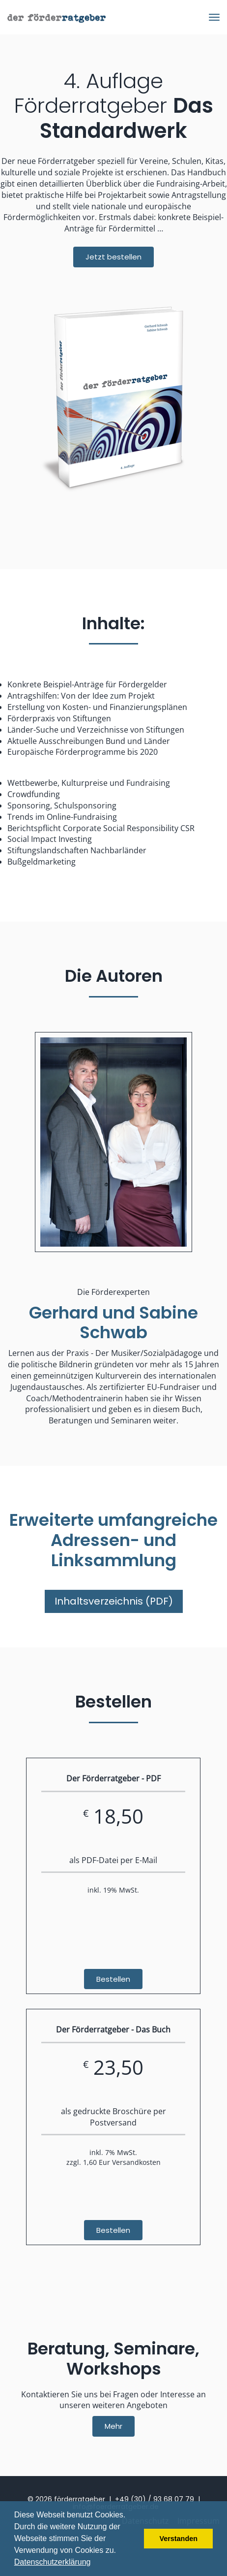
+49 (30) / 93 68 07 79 (154, 2499)
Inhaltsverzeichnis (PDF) (114, 1601)
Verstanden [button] (178, 2539)
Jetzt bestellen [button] (113, 257)
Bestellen (113, 1979)
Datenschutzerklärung (52, 2562)
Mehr (113, 2426)
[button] (94, 2563)
